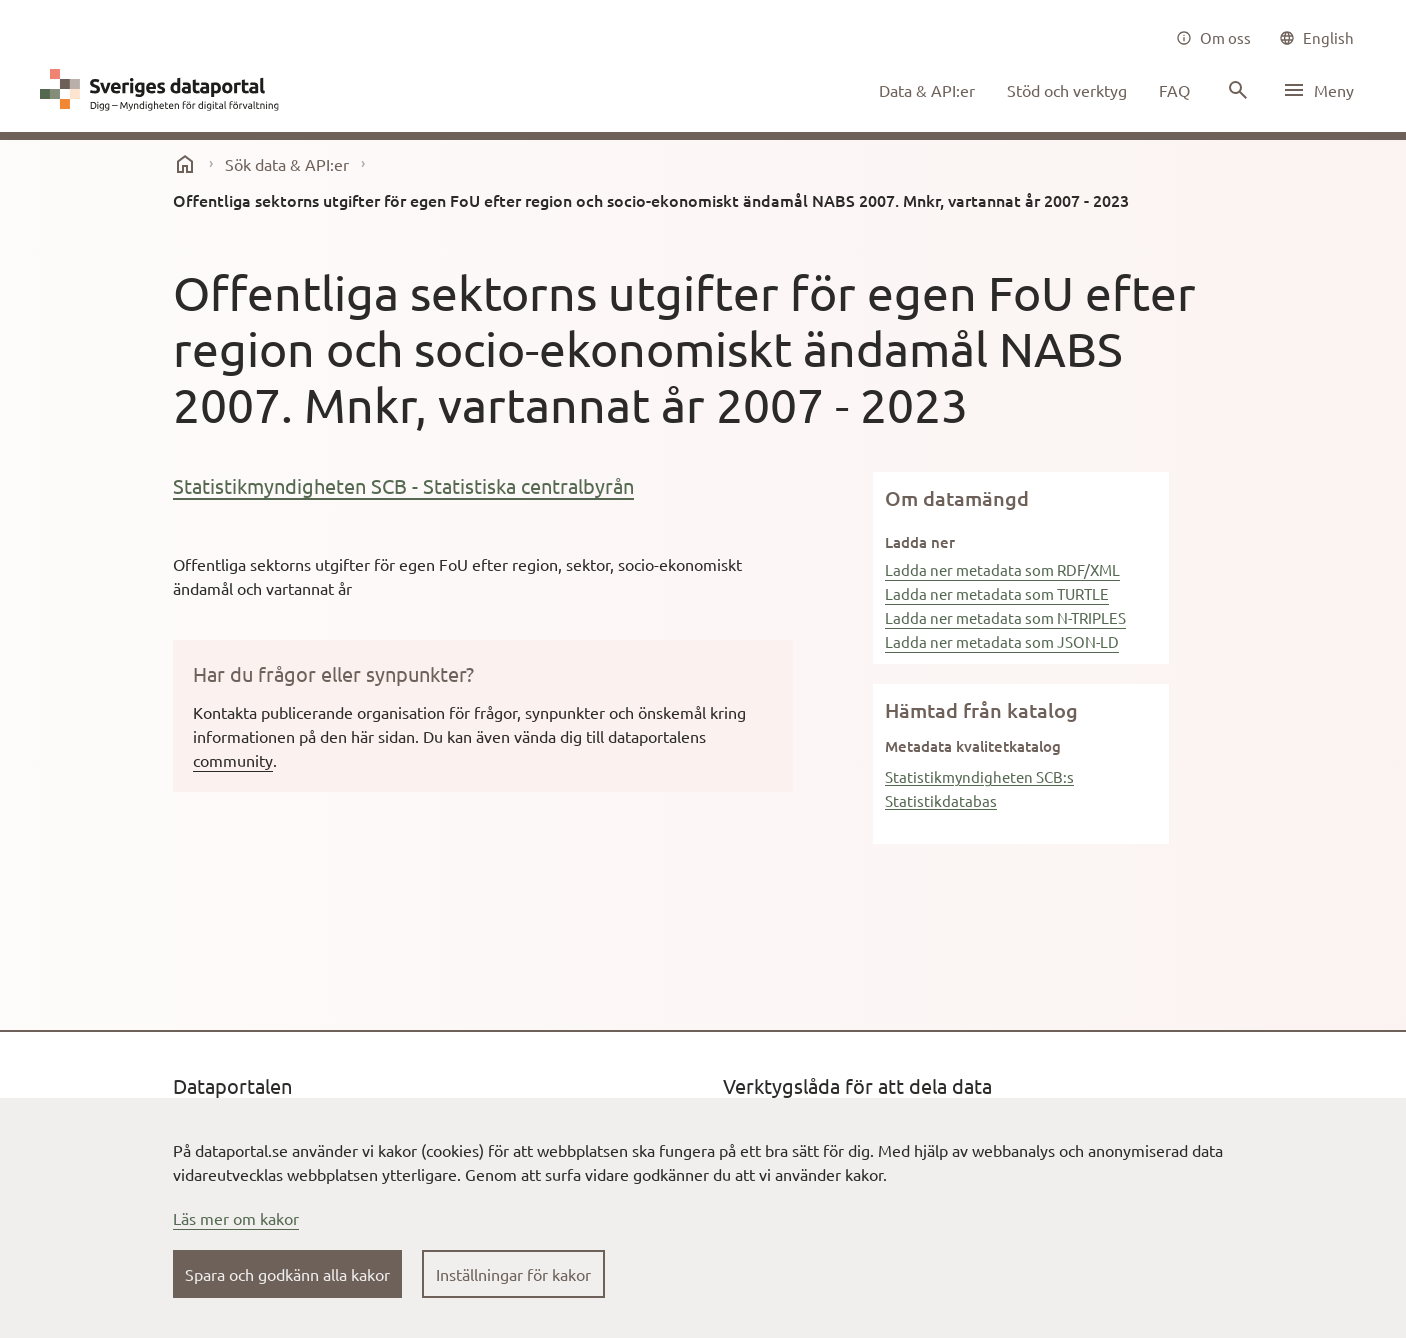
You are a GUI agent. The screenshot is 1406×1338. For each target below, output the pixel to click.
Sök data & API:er (287, 164)
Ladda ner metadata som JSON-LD (1002, 641)
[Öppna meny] (1318, 90)
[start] (185, 164)
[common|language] (1316, 38)
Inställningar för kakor (513, 1274)
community (233, 760)
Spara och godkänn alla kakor (287, 1274)
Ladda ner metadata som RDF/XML (1002, 569)
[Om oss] (1213, 38)
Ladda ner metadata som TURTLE (997, 593)
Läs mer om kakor (236, 1218)
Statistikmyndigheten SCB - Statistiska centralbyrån (403, 485)
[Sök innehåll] (1236, 90)
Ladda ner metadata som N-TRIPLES (1005, 617)
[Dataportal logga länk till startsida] (164, 90)
